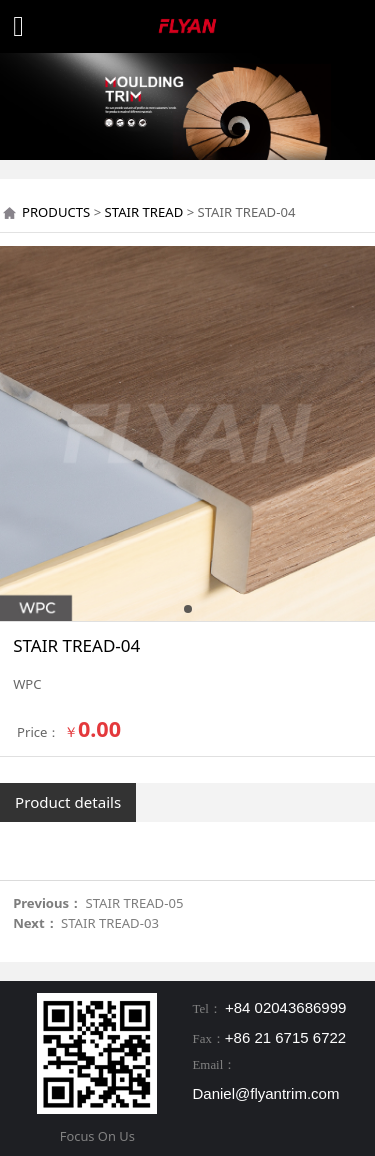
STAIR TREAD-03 (110, 923)
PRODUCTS (56, 212)
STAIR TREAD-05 (135, 903)
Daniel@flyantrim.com (266, 1093)
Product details (68, 802)
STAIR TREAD (144, 212)
